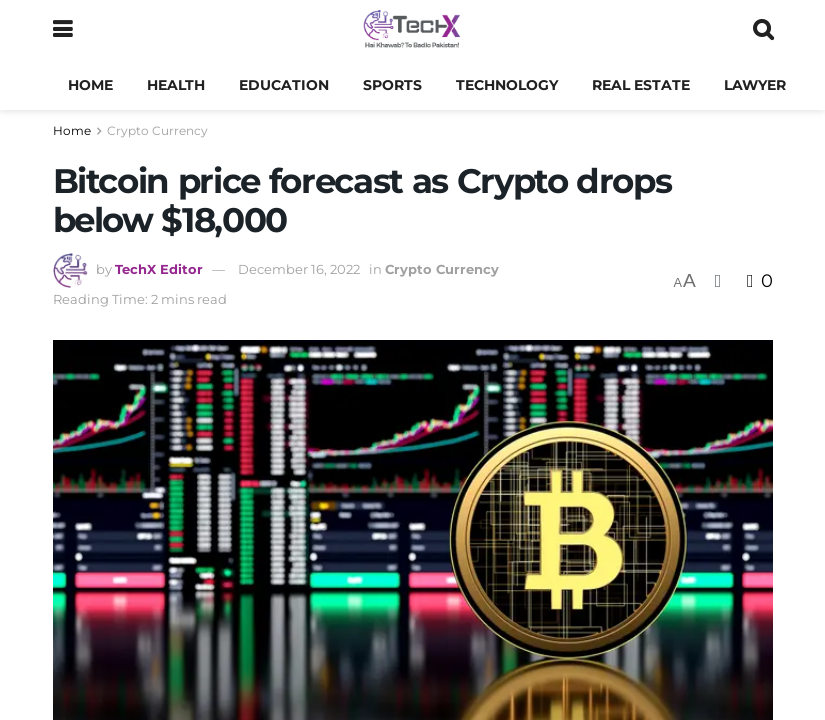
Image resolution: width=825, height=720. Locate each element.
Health (176, 85)
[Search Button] (763, 30)
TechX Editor (159, 269)
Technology (507, 85)
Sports (392, 85)
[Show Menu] (62, 30)
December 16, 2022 (299, 269)
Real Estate (641, 85)
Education (284, 85)
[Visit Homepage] (411, 30)
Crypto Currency (157, 130)
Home (90, 85)
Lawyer (755, 85)
